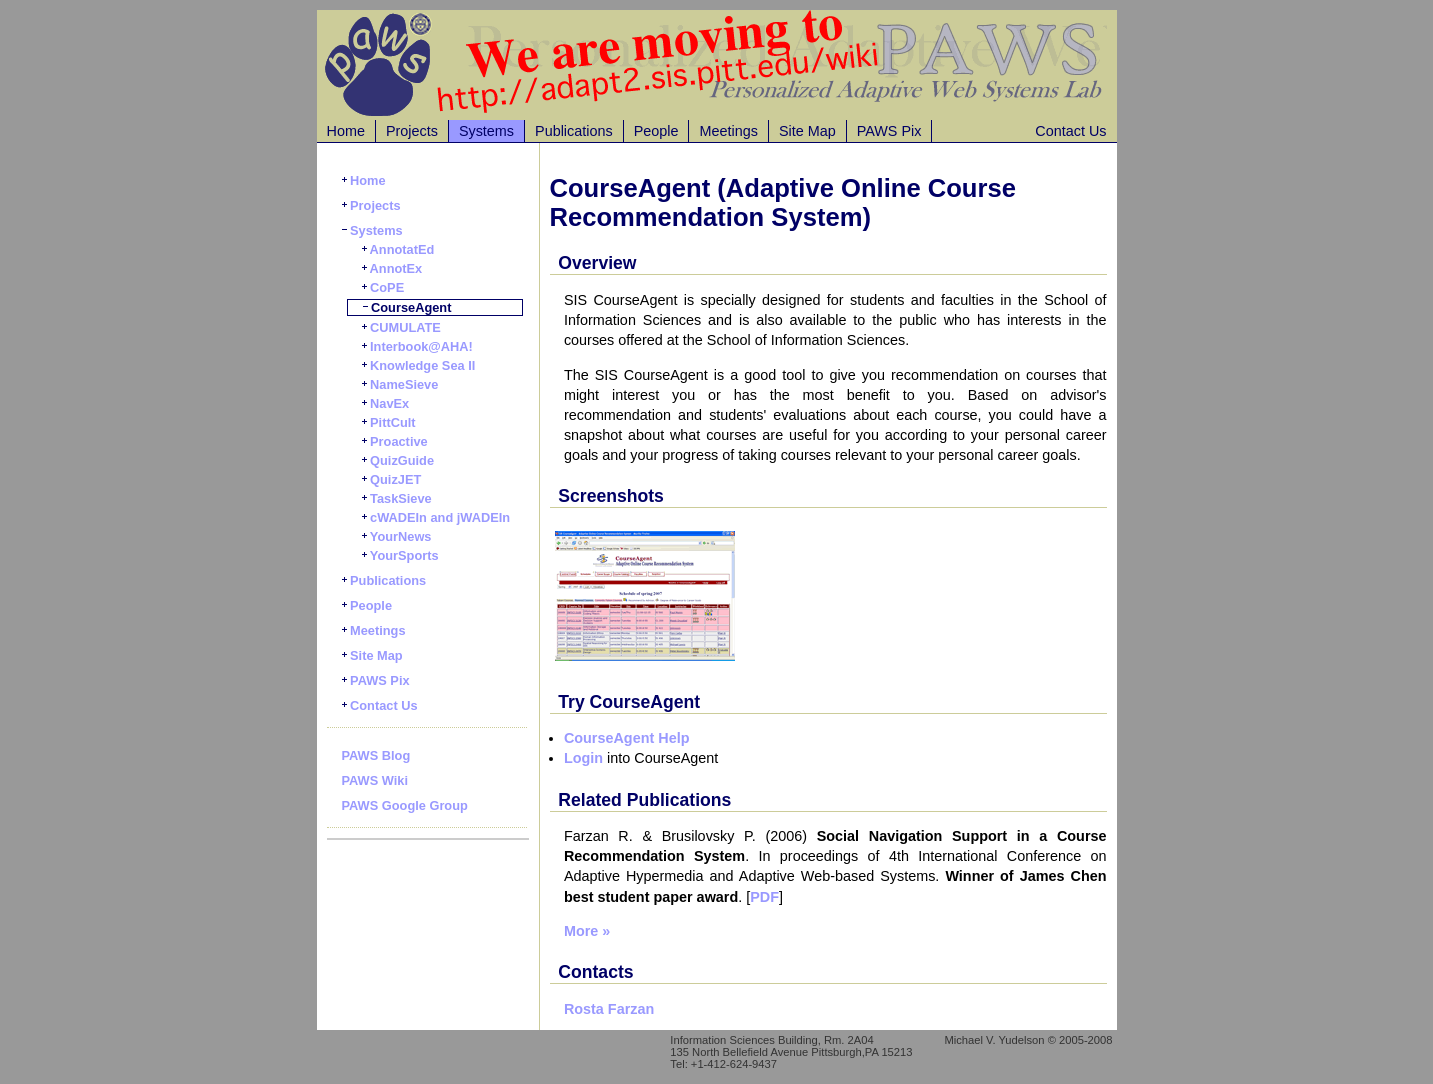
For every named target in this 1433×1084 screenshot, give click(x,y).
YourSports (400, 555)
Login (583, 758)
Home (346, 131)
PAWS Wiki (375, 780)
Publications (574, 131)
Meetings (728, 131)
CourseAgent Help (627, 738)
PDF (764, 897)
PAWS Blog (376, 755)
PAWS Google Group (405, 805)
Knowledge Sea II (419, 365)
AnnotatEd (398, 249)
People (656, 131)
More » (587, 931)
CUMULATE (401, 327)
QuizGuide (398, 460)
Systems (486, 131)
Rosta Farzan (609, 1009)
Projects (412, 131)
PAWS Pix (889, 131)
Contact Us (1070, 131)
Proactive (395, 441)
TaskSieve (397, 498)
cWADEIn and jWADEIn (436, 517)
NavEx (386, 403)
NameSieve (400, 384)
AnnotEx (392, 268)
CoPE (383, 287)
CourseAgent (407, 307)
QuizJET (392, 479)
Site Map (807, 131)
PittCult (389, 422)
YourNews (397, 536)
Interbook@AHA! (417, 346)
